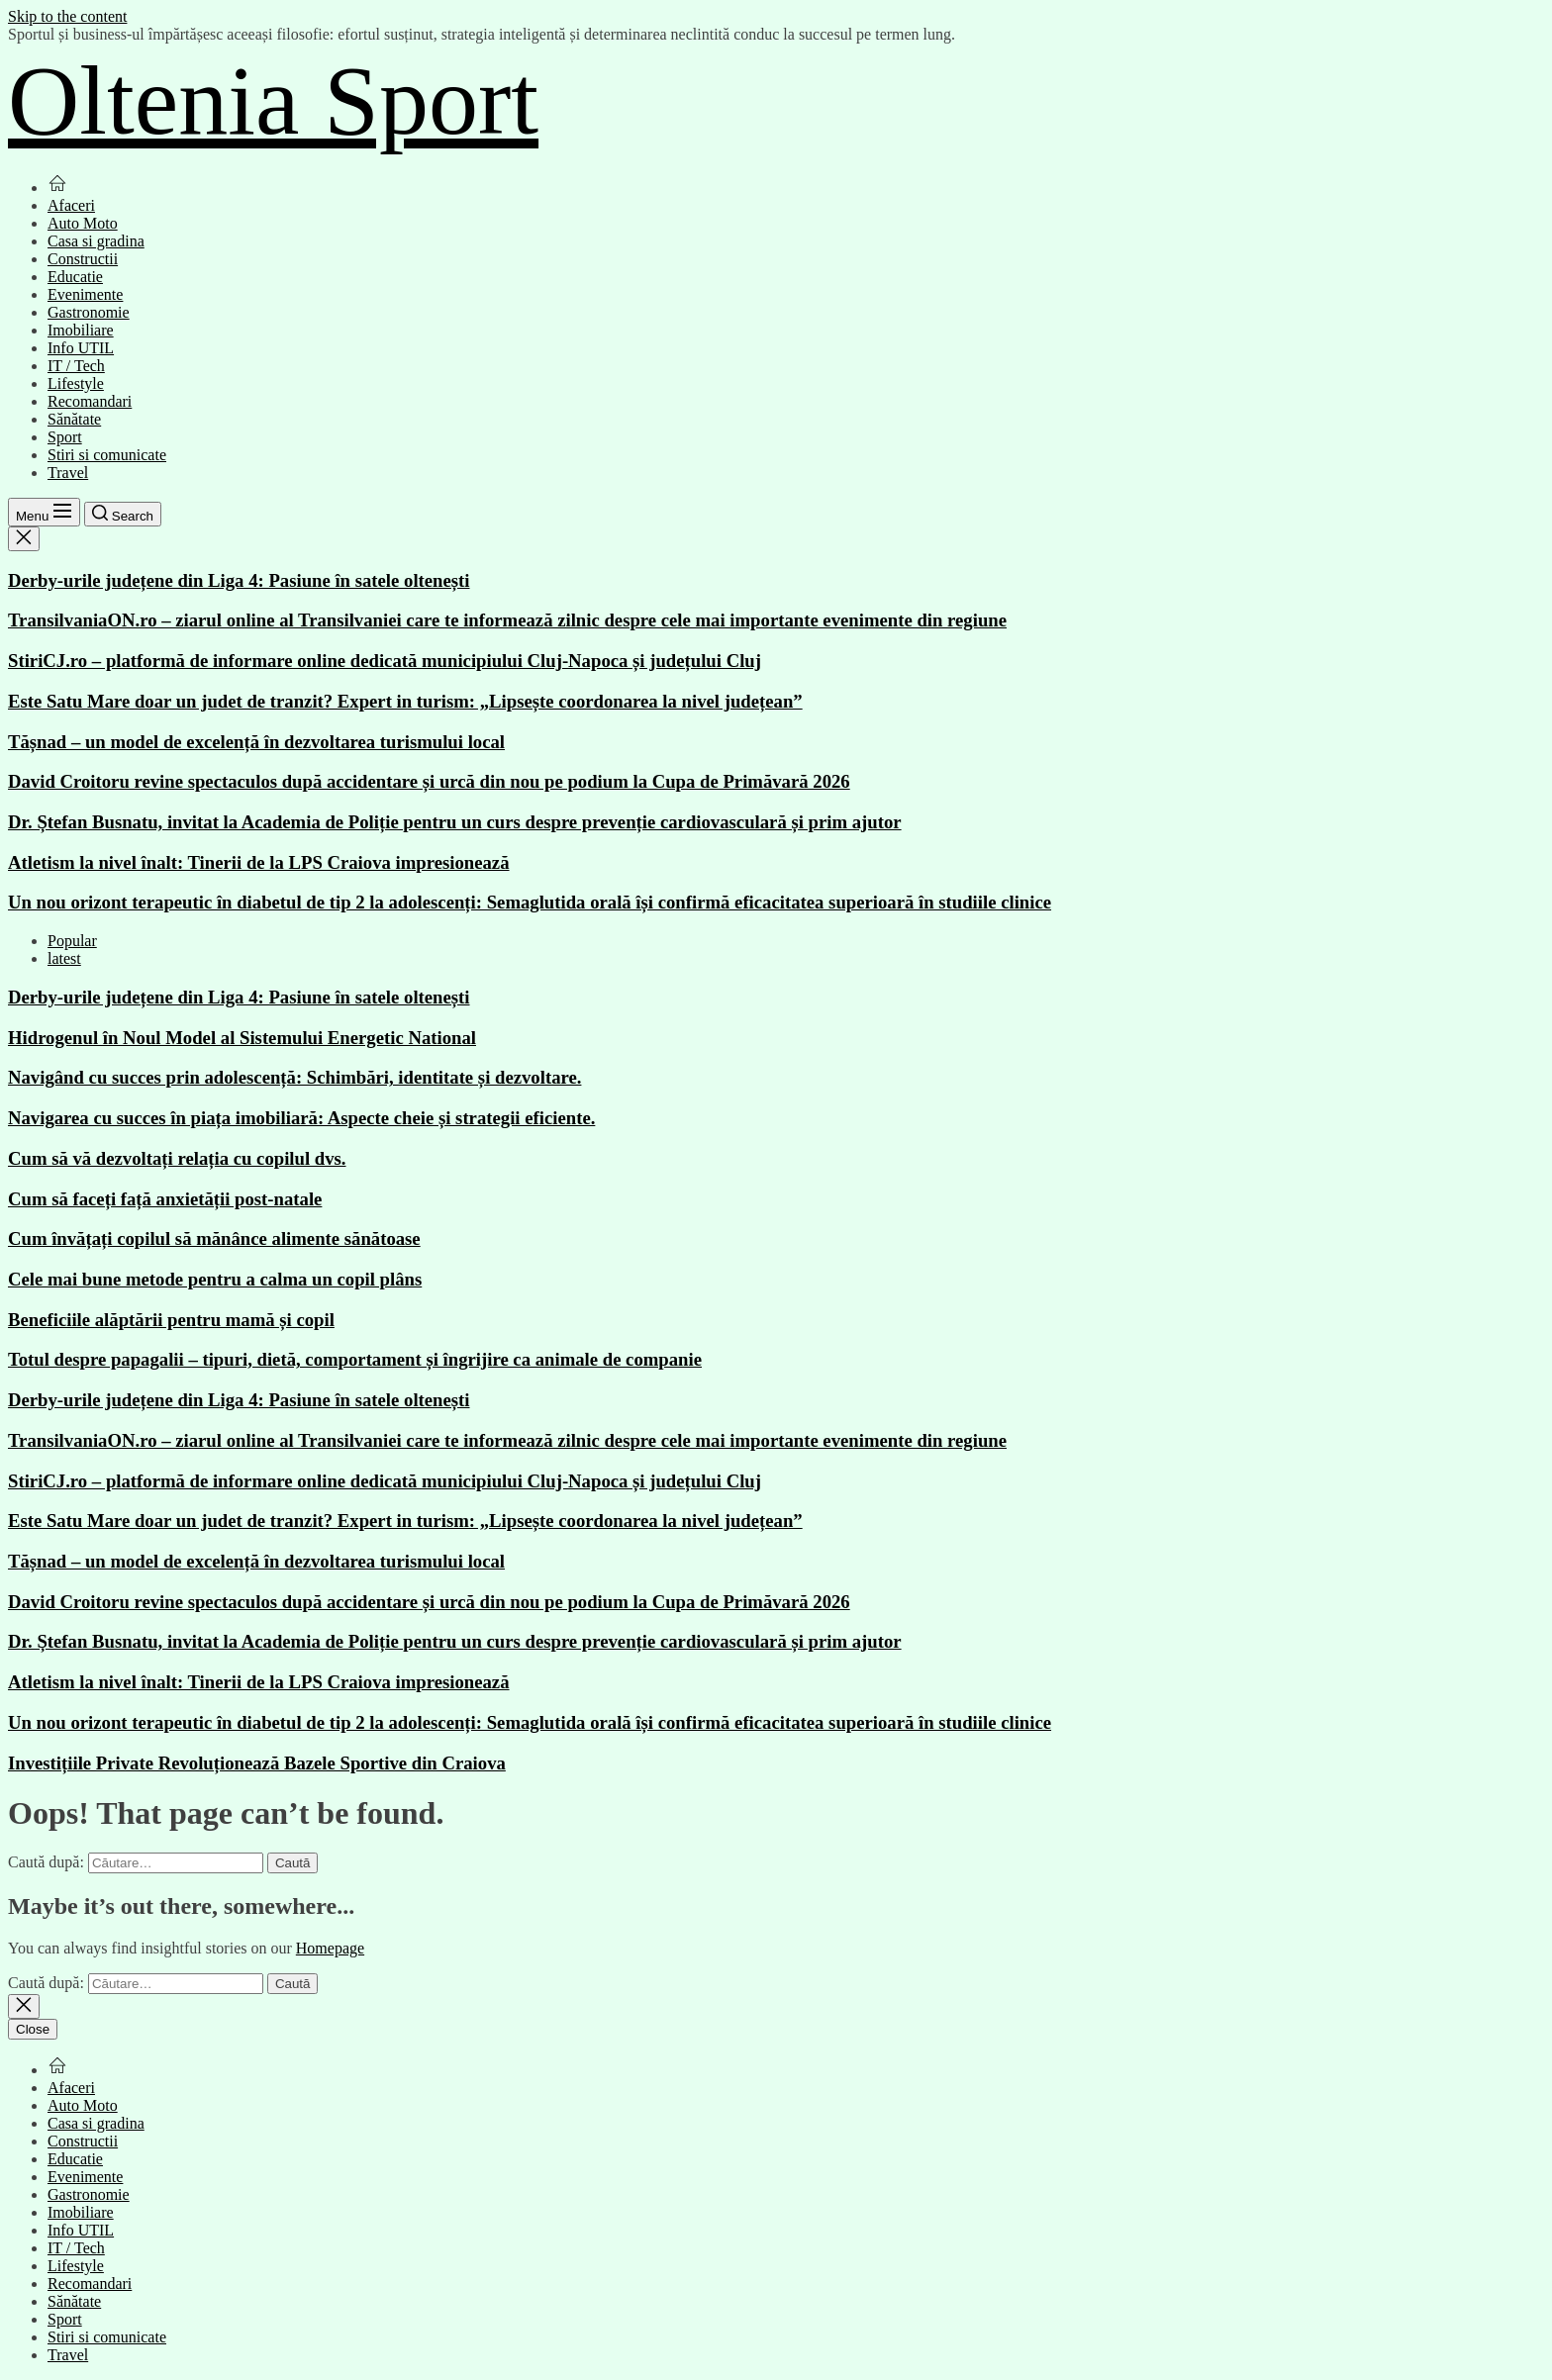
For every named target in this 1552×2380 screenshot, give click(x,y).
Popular (72, 940)
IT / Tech (76, 365)
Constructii (83, 258)
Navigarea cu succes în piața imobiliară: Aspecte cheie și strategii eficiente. (301, 1117)
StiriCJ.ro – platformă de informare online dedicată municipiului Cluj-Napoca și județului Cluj (384, 660)
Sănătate (74, 419)
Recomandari (90, 401)
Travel (68, 472)
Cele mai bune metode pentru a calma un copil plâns (215, 1279)
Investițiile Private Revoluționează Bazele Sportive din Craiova (257, 1763)
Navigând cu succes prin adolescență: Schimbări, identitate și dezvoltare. (294, 1077)
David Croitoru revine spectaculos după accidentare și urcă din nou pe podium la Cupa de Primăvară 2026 (429, 781)
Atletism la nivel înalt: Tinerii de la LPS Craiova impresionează (259, 862)
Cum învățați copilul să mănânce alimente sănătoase (214, 1238)
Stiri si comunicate (107, 454)
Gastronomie (89, 312)
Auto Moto (83, 223)
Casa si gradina (96, 241)
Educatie (75, 276)
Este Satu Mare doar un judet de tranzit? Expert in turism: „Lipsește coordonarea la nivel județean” (405, 701)
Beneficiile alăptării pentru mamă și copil (171, 1319)
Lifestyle (76, 383)
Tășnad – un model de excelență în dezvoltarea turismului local (256, 741)
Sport (65, 436)
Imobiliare (81, 330)
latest (64, 958)
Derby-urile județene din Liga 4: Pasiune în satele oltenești (239, 580)
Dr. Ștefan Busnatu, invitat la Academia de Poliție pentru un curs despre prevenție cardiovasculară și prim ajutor (455, 821)
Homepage (330, 1948)
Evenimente (85, 294)
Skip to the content (67, 16)
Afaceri (71, 205)
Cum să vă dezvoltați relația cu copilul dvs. (177, 1158)
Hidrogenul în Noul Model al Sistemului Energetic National (242, 1037)
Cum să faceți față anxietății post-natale (165, 1199)
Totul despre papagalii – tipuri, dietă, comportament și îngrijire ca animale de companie (355, 1359)
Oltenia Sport (273, 100)
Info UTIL (81, 347)
